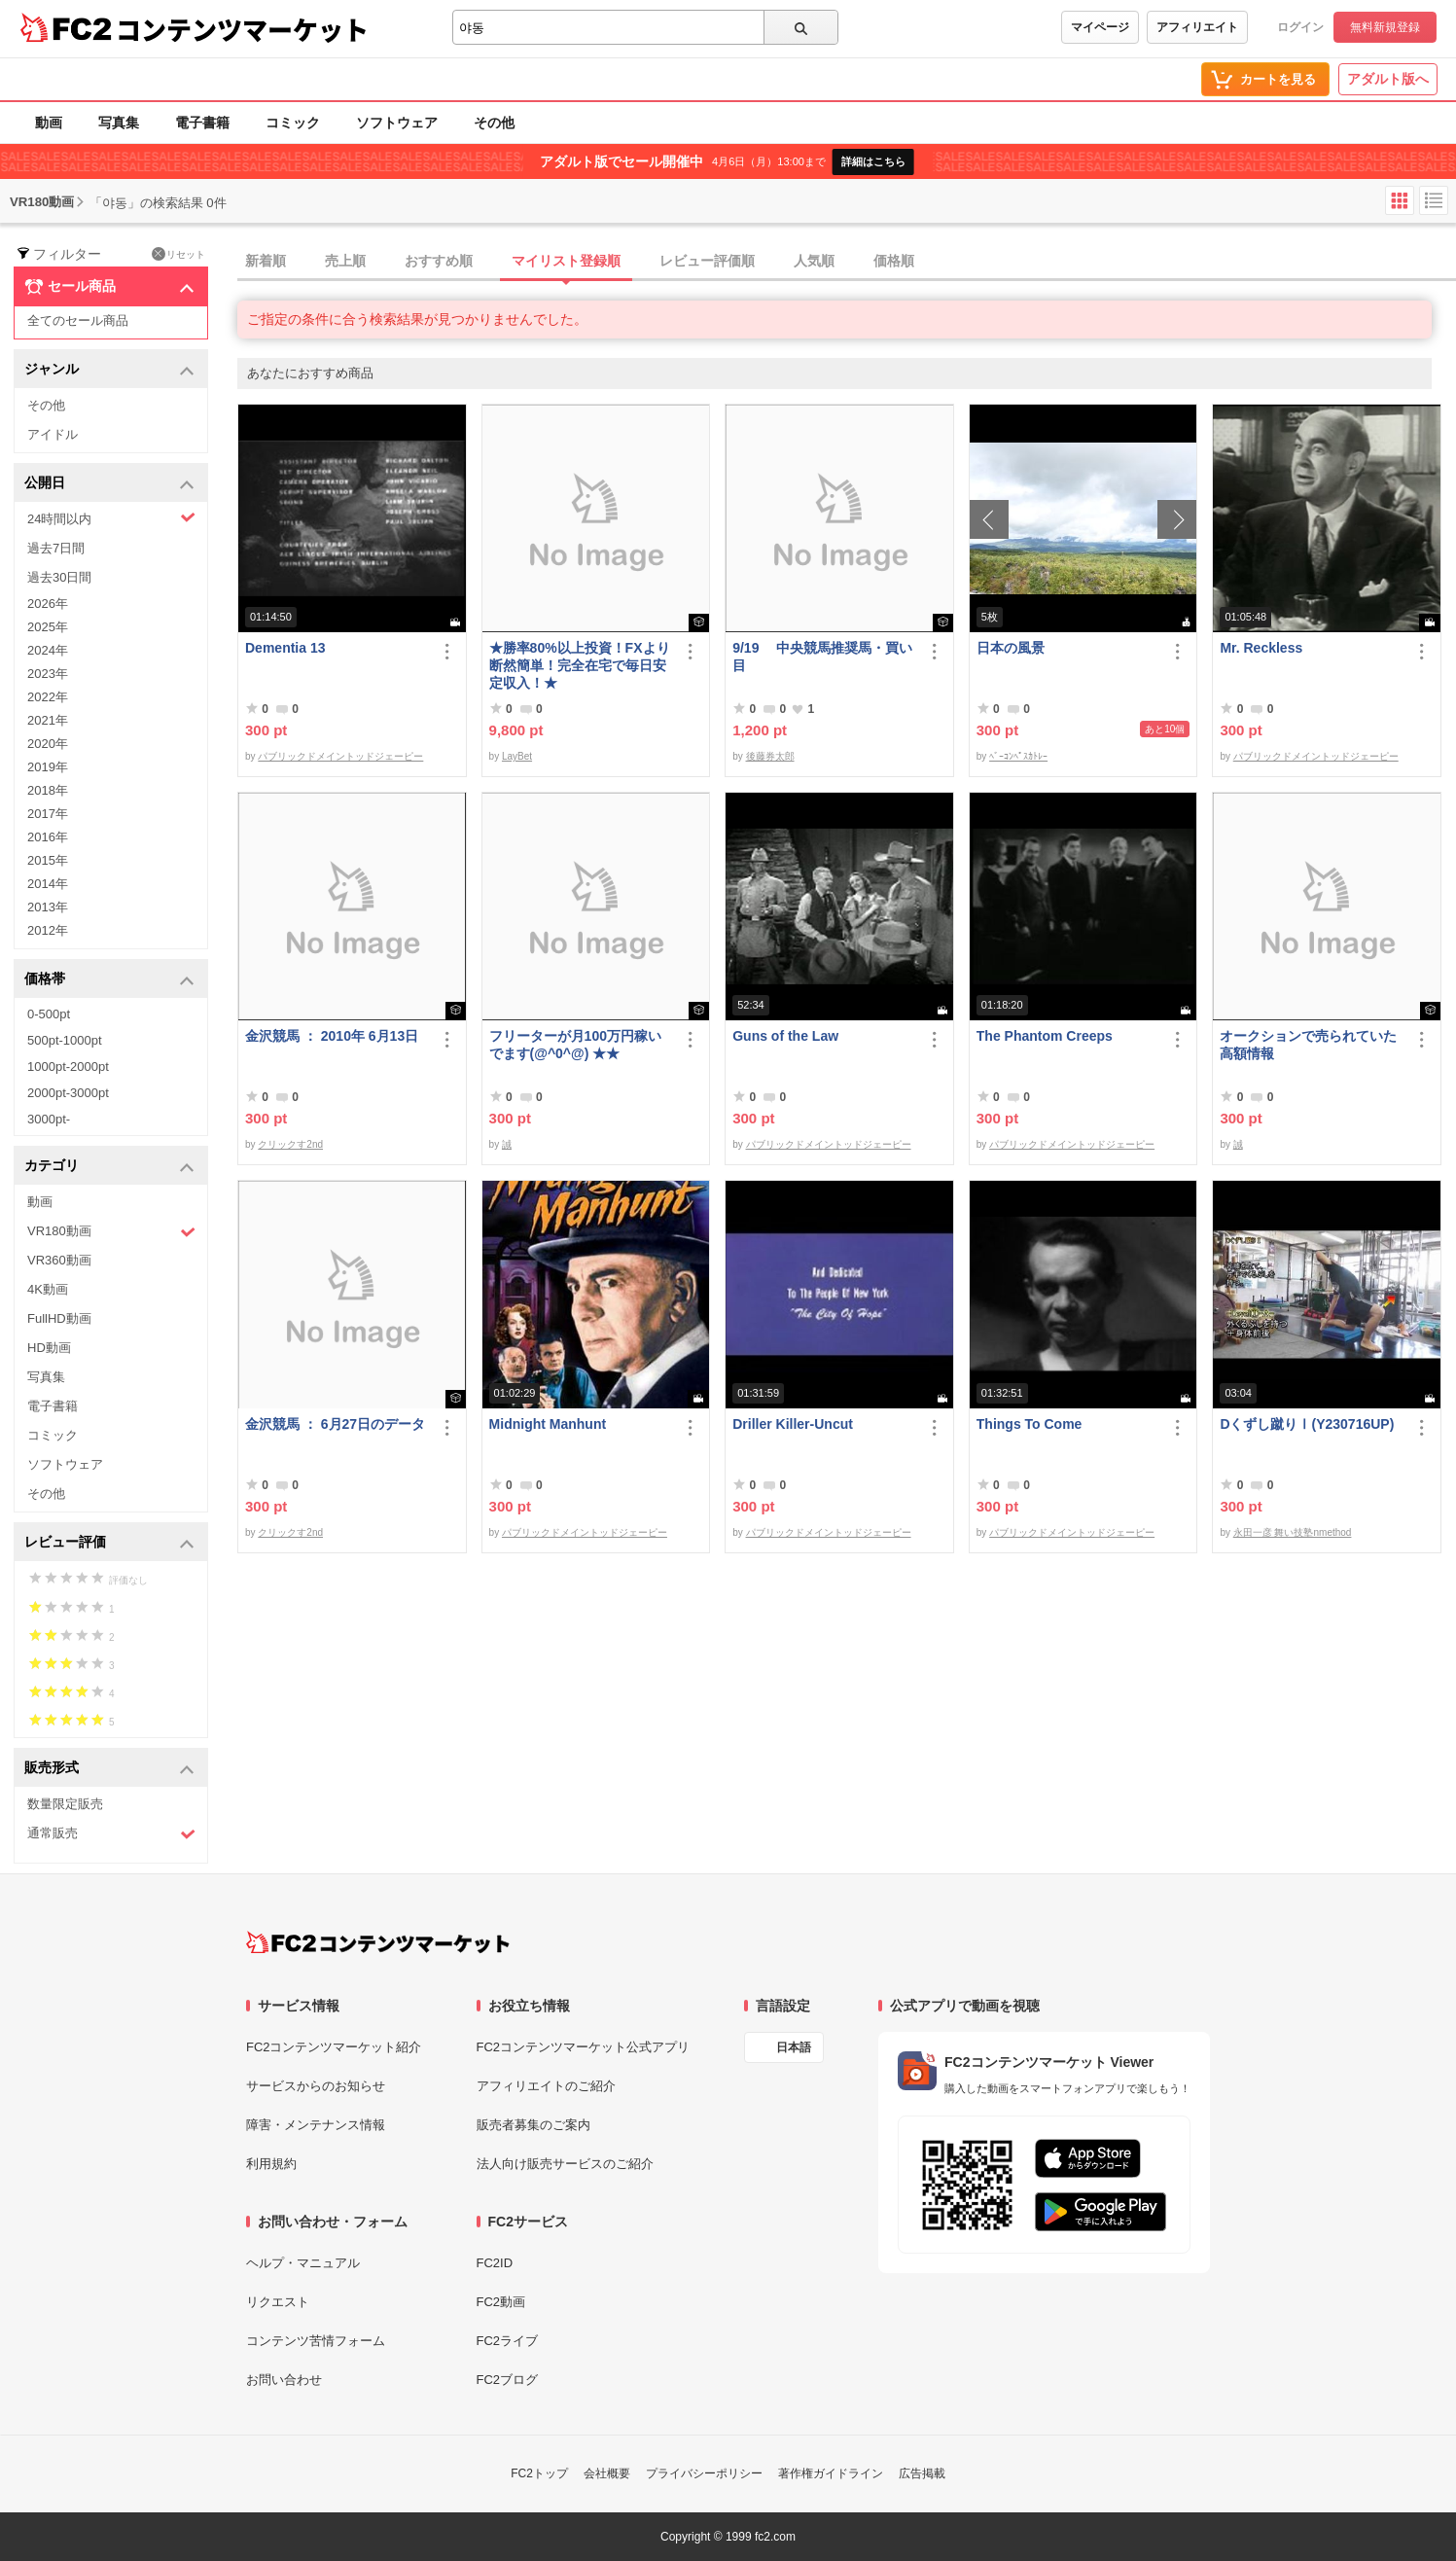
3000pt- (48, 1119)
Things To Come (1030, 1424)
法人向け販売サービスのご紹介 (565, 2163)
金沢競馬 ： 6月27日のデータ (335, 1424)
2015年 (47, 860)
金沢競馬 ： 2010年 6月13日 (331, 1036)
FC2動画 (501, 2301)
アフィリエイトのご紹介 (546, 2086)
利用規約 (271, 2163)
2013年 (47, 907)
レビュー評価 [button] (109, 1543)
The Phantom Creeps (1045, 1036)
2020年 (47, 743)
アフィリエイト (1197, 27)
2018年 (47, 790)
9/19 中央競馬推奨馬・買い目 (822, 656)
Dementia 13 (285, 648)
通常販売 (111, 1834)
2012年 (47, 930)
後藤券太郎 (770, 756)
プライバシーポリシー (704, 2473)
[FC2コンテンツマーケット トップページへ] (378, 1942)
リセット (178, 254)
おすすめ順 (439, 260)
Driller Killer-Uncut (792, 1424)
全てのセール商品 (77, 320)
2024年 (47, 650)
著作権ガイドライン (830, 2473)
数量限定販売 (65, 1803)
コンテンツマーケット (242, 29)
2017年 (47, 813)
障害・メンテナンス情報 (315, 2124)
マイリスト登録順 (566, 260)
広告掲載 (922, 2473)
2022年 (47, 697)
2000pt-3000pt (68, 1092)
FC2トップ (539, 2473)
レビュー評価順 (707, 260)
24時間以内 (111, 518)
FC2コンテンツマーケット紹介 (334, 2047)
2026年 (47, 603)
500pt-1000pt (64, 1040)
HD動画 (49, 1347)
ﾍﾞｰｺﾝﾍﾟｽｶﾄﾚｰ (1018, 756)
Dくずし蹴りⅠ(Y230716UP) (1307, 1424)
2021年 (47, 720)
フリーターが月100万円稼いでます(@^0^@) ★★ (575, 1044)
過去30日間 (59, 577)
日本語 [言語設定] (793, 2047)
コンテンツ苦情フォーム (315, 2340)
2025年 (47, 627)
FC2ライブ (508, 2340)
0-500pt (48, 1014)
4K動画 (47, 1289)
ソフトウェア (397, 122)
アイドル (52, 434)
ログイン (1300, 27)
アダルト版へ (1388, 79)
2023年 (47, 673)
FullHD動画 (59, 1318)
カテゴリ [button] (109, 1166)
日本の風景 (1011, 648)
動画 (48, 122)
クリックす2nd (290, 1144)
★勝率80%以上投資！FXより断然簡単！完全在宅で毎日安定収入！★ (579, 665)
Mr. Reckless (1261, 648)
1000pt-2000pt (68, 1066)
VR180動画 (111, 1232)
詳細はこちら (873, 161)
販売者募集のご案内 (533, 2124)
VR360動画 (59, 1260)
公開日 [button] (109, 484)
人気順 (814, 260)
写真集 (118, 122)
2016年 (47, 837)
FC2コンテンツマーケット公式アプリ (584, 2047)
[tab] (846, 261)
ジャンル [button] (109, 370)
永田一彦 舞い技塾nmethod (1292, 1532)
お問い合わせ (284, 2379)
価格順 (893, 260)
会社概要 (607, 2473)
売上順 (345, 260)
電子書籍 (202, 122)
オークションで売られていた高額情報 (1308, 1044)
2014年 (47, 883)
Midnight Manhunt (548, 1424)
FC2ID (495, 2263)
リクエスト (277, 2301)
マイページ (1100, 27)
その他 (494, 122)
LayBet (517, 756)
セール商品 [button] (109, 287)
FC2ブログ (508, 2379)
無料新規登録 (1385, 27)
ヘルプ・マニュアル (303, 2263)
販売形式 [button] (109, 1769)
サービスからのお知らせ (315, 2086)
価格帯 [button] (109, 980)
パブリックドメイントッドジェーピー (340, 756)
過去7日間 (56, 548)
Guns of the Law (785, 1036)
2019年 (47, 767)
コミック (293, 122)
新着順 (265, 260)
